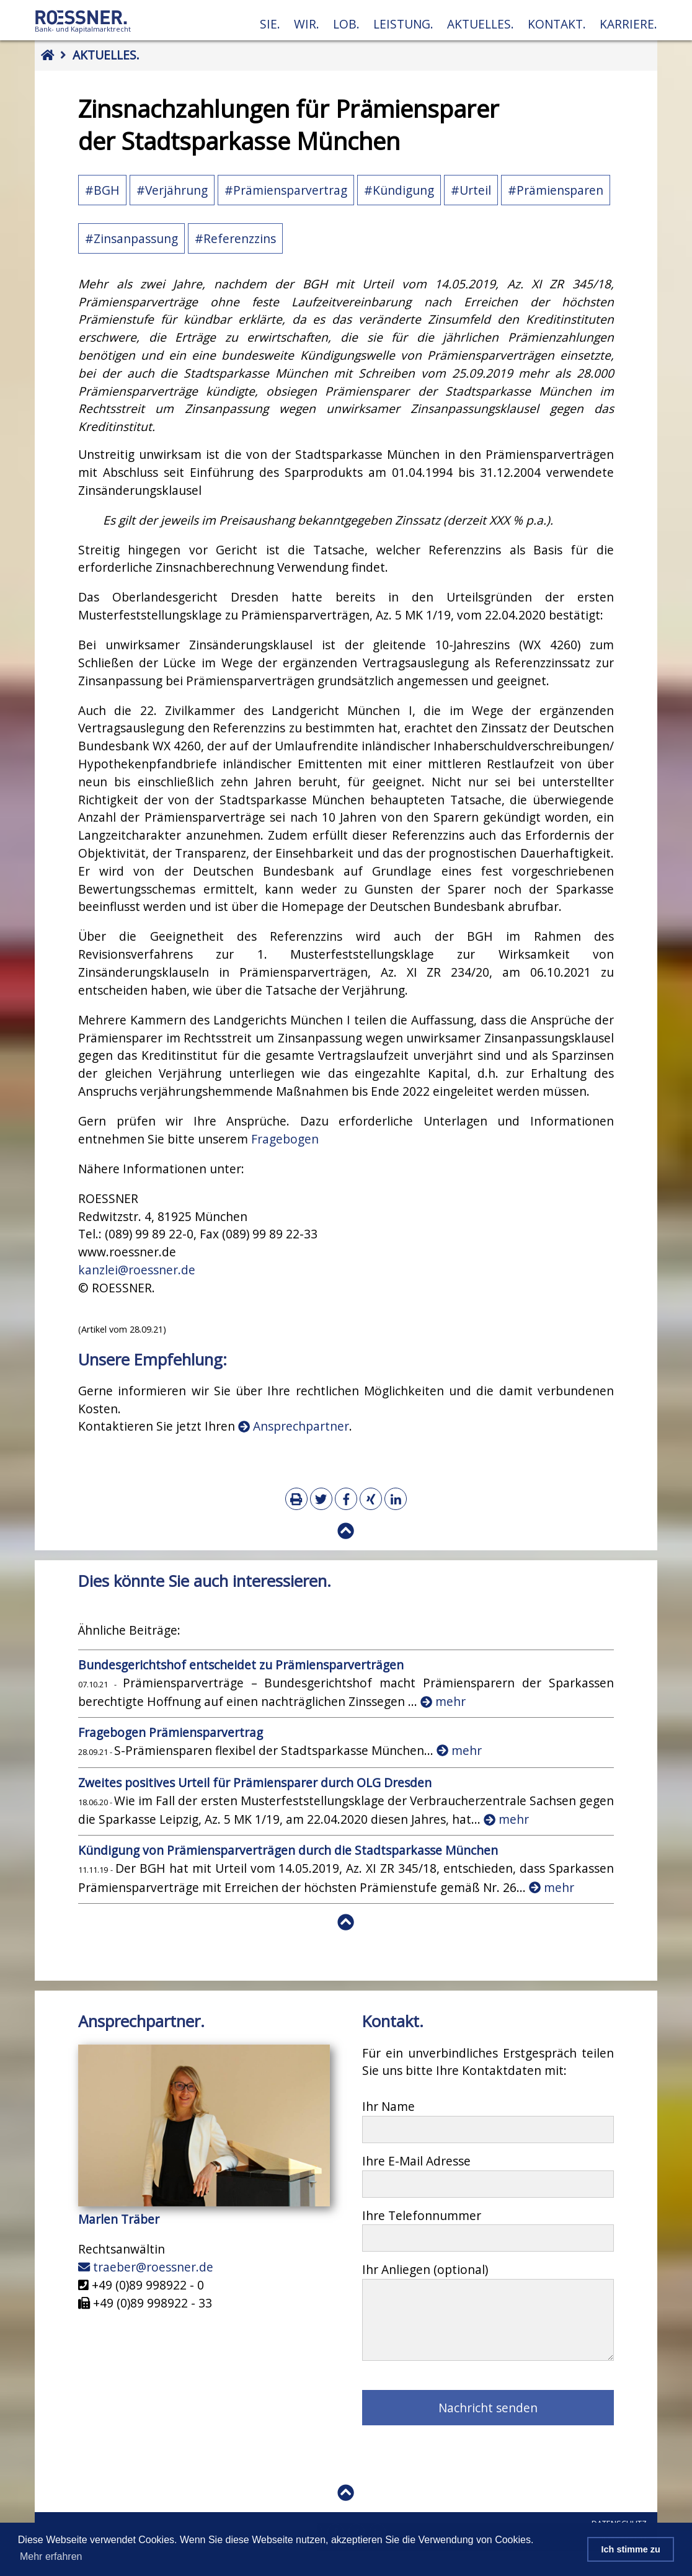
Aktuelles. (480, 24)
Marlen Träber (118, 2219)
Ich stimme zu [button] (630, 2549)
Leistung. (403, 24)
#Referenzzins (235, 238)
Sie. (270, 24)
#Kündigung (399, 190)
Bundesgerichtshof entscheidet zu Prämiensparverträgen (241, 1664)
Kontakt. (557, 24)
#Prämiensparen (555, 190)
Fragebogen (285, 1138)
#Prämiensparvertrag (285, 190)
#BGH (102, 190)
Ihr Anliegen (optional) (425, 2269)
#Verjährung (172, 190)
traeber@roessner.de (145, 2266)
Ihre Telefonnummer (421, 2215)
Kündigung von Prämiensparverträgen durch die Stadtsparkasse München (288, 1850)
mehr (443, 1701)
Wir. (306, 24)
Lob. (346, 24)
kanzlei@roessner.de (136, 1269)
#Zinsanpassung (131, 238)
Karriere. (628, 24)
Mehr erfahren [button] (51, 2556)
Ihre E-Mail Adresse (416, 2160)
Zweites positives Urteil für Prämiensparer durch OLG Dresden (255, 1782)
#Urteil (471, 190)
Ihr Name (388, 2106)
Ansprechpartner (293, 1426)
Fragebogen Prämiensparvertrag (170, 1732)
